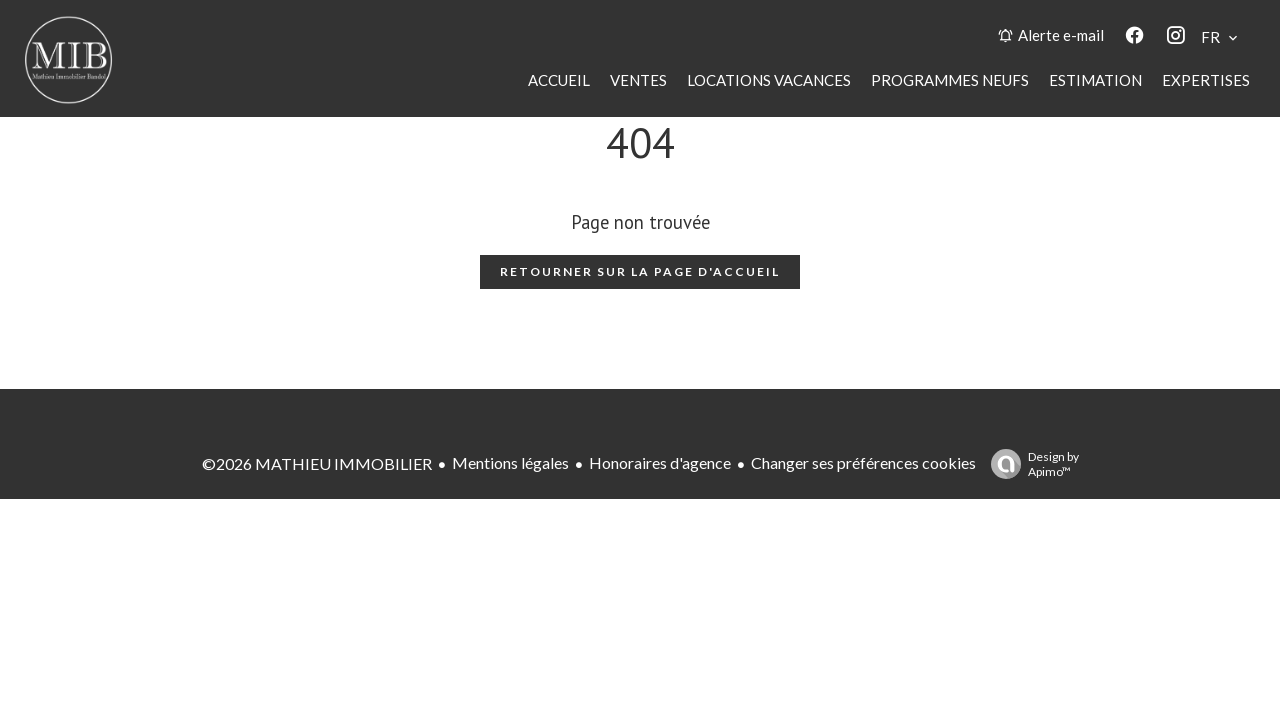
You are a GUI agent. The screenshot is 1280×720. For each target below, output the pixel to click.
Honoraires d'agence (660, 462)
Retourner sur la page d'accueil (640, 271)
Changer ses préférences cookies (863, 462)
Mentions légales (510, 462)
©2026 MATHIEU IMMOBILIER (317, 463)
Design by (1030, 464)
